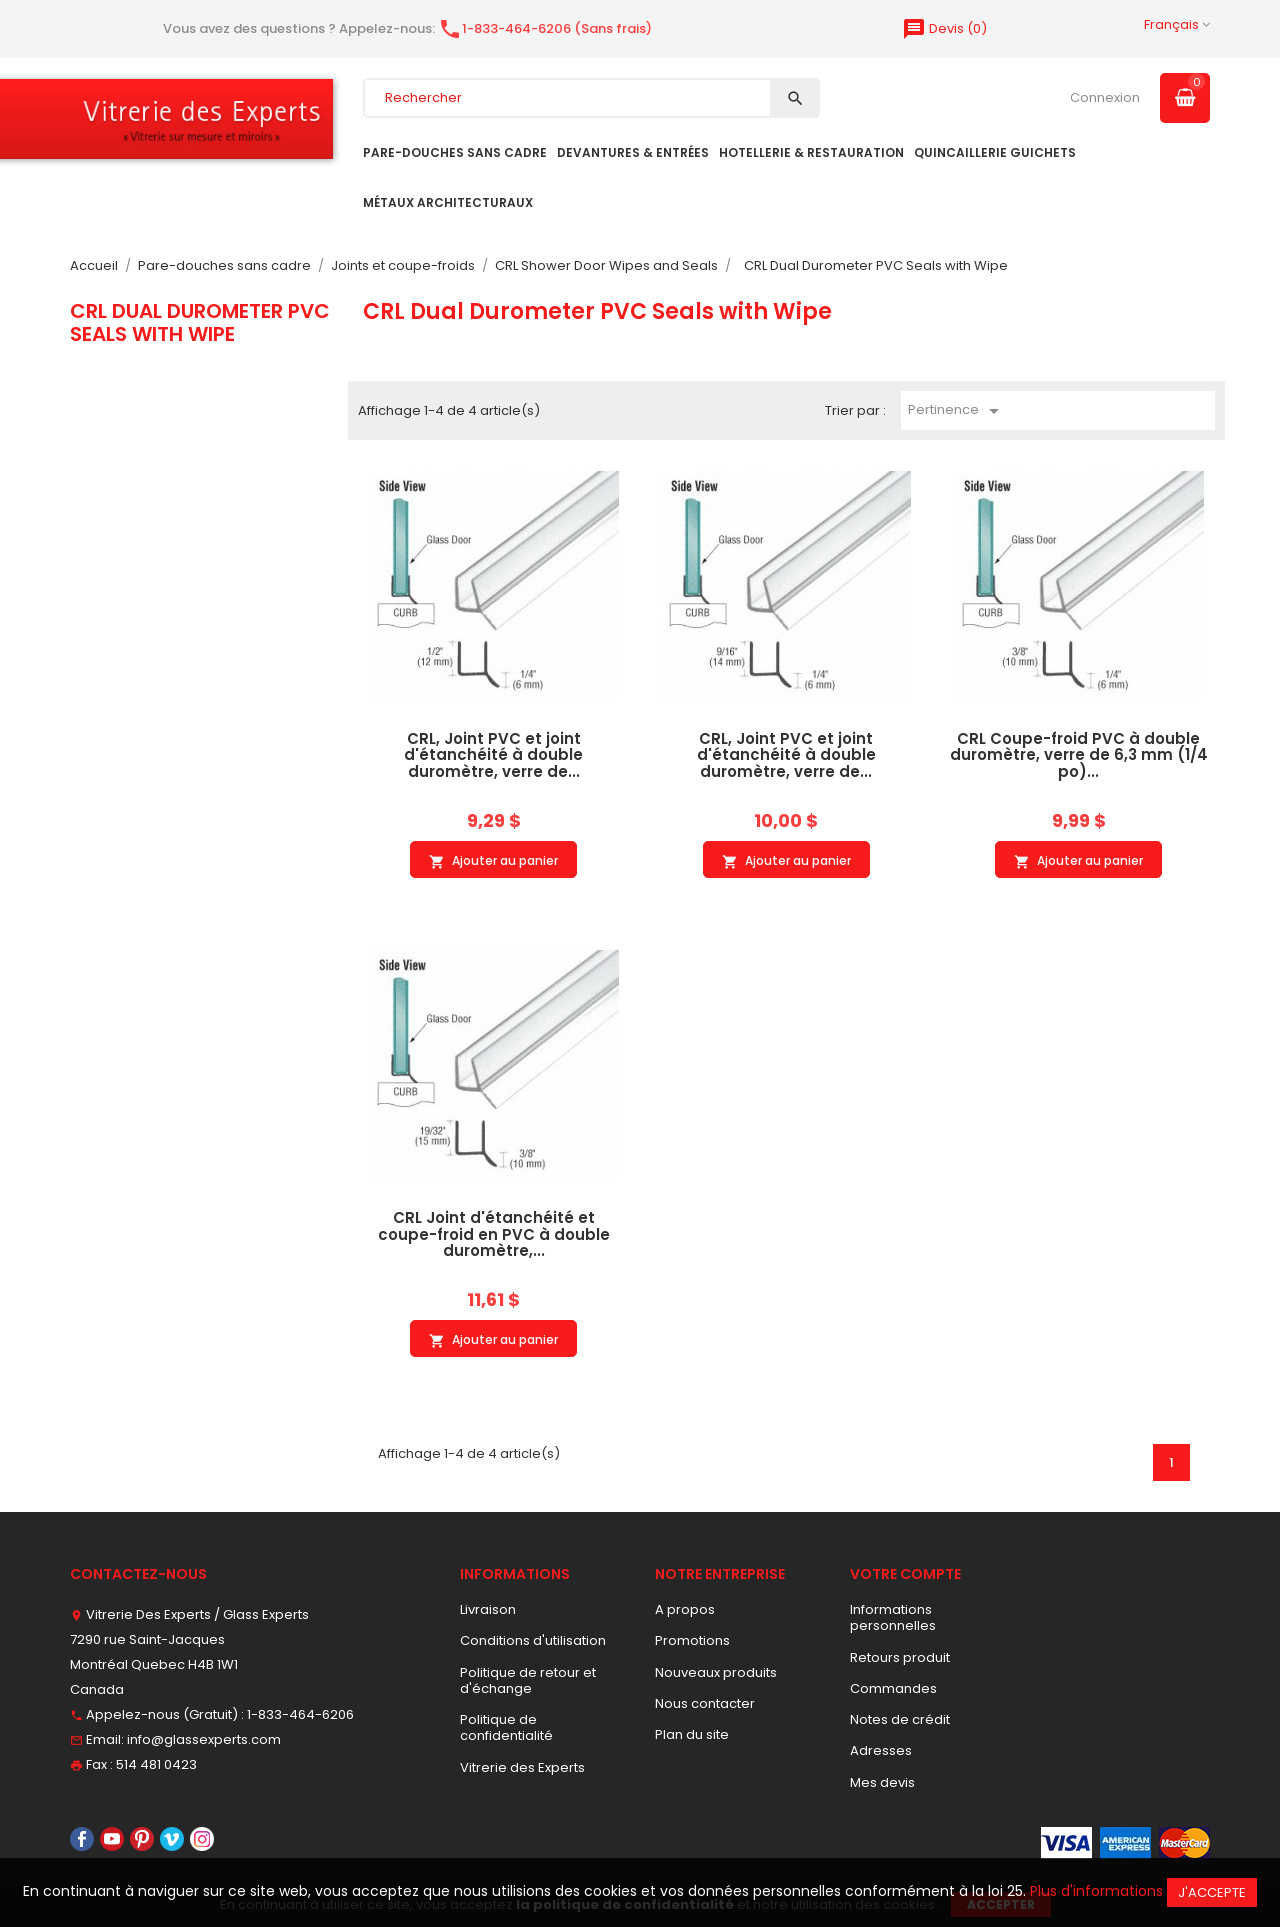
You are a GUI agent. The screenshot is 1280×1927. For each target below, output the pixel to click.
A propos (685, 1609)
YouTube (112, 1839)
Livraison (488, 1609)
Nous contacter (705, 1703)
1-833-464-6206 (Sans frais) (545, 28)
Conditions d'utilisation (533, 1640)
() (944, 28)
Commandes (893, 1688)
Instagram (202, 1839)
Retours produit (900, 1657)
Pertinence (957, 411)
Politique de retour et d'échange (528, 1680)
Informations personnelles (893, 1617)
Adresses (881, 1750)
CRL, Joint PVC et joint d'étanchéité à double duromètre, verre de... (493, 755)
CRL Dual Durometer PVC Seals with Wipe (200, 322)
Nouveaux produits (716, 1672)
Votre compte (905, 1574)
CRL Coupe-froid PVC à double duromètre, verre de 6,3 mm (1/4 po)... (1079, 755)
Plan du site (692, 1734)
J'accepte (1212, 1892)
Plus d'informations (1096, 1891)
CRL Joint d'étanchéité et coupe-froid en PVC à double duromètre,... (494, 1234)
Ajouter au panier (493, 861)
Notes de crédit (900, 1719)
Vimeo (172, 1839)
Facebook (82, 1839)
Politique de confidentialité (506, 1727)
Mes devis (882, 1782)
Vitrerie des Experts (522, 1767)
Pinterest (142, 1839)
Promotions (692, 1640)
